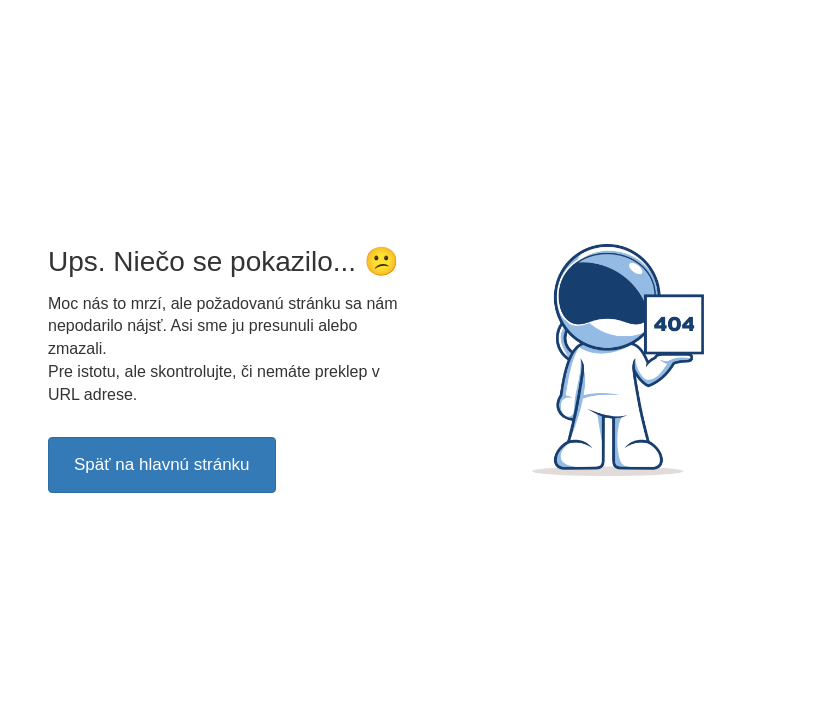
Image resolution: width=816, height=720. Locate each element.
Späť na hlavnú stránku (162, 464)
